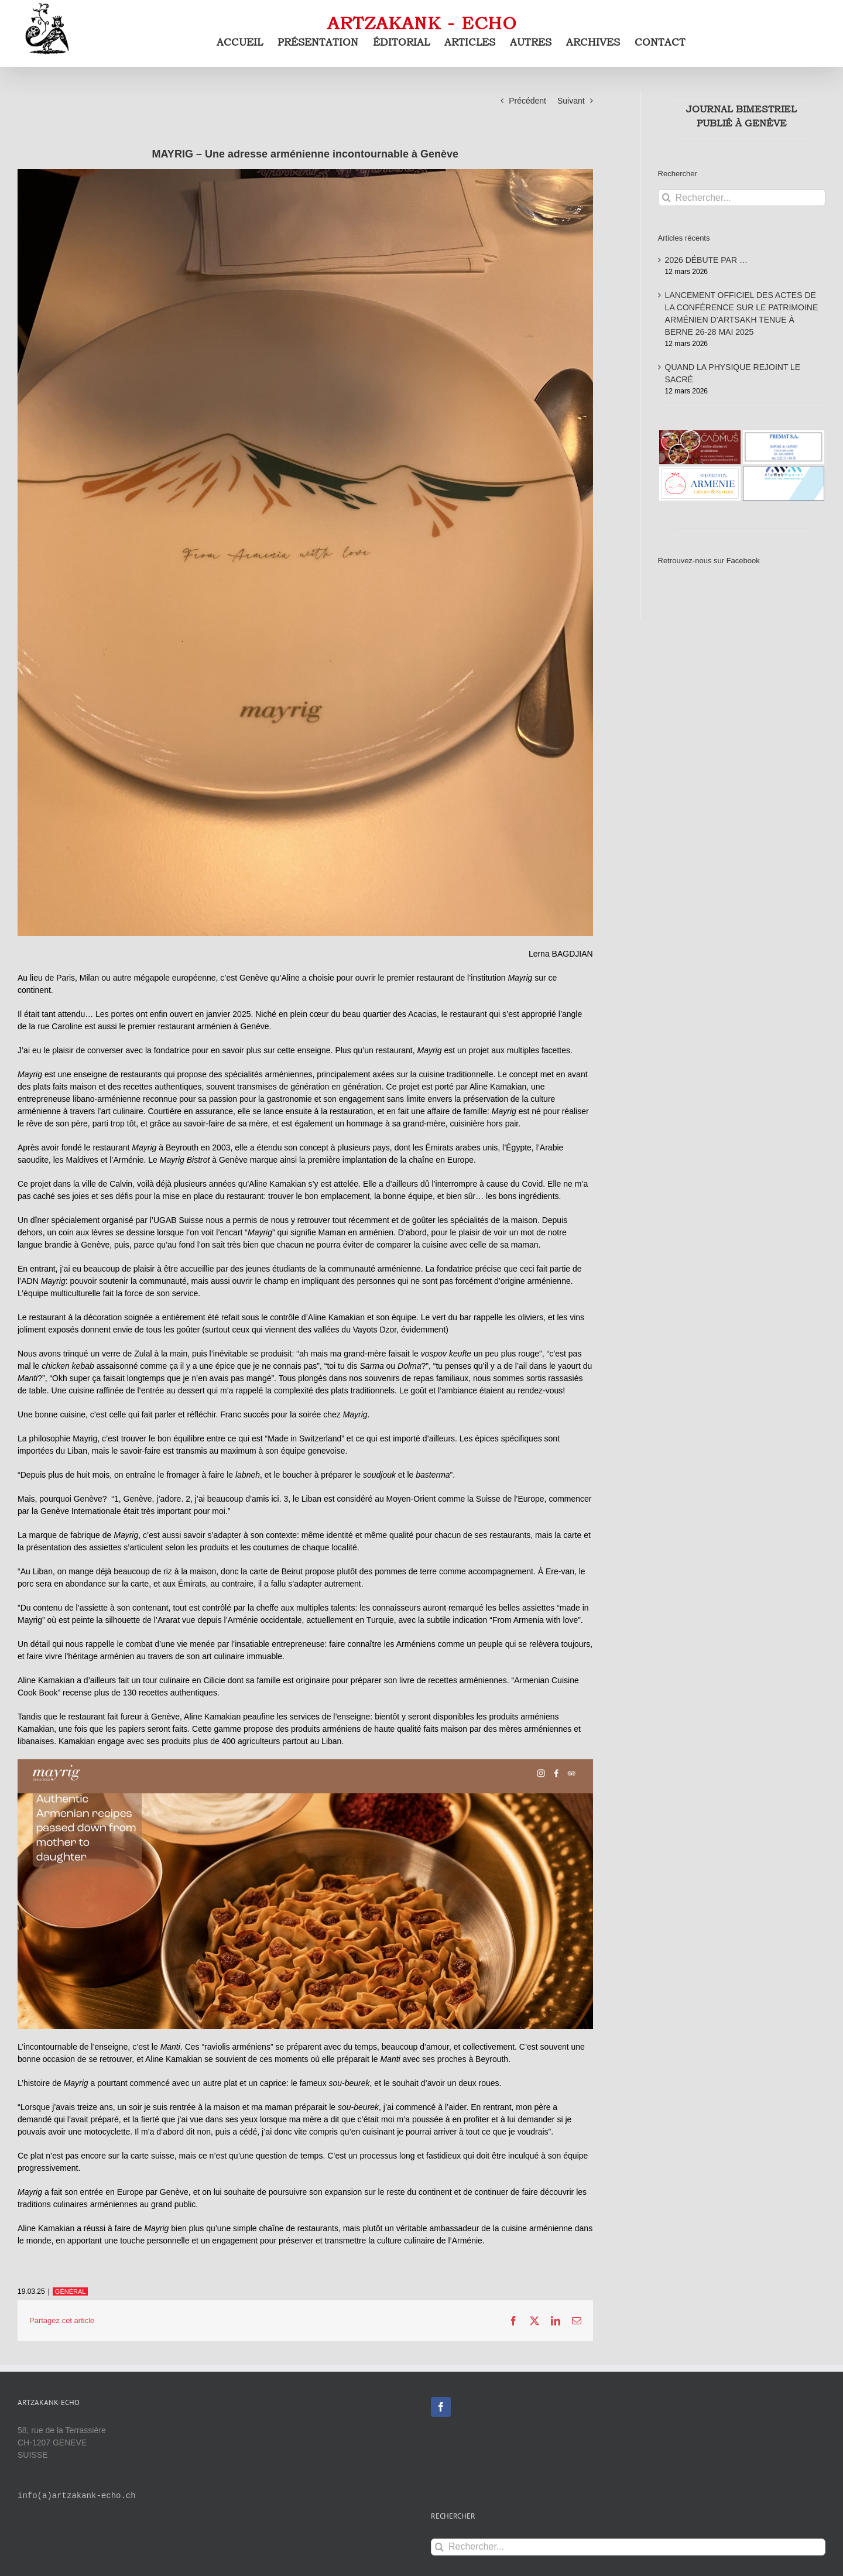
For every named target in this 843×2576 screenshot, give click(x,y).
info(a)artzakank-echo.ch (77, 2496)
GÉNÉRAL (70, 2291)
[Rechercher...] (741, 197)
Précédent (527, 100)
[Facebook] (441, 2407)
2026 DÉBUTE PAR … (706, 260)
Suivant (571, 100)
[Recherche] (666, 197)
